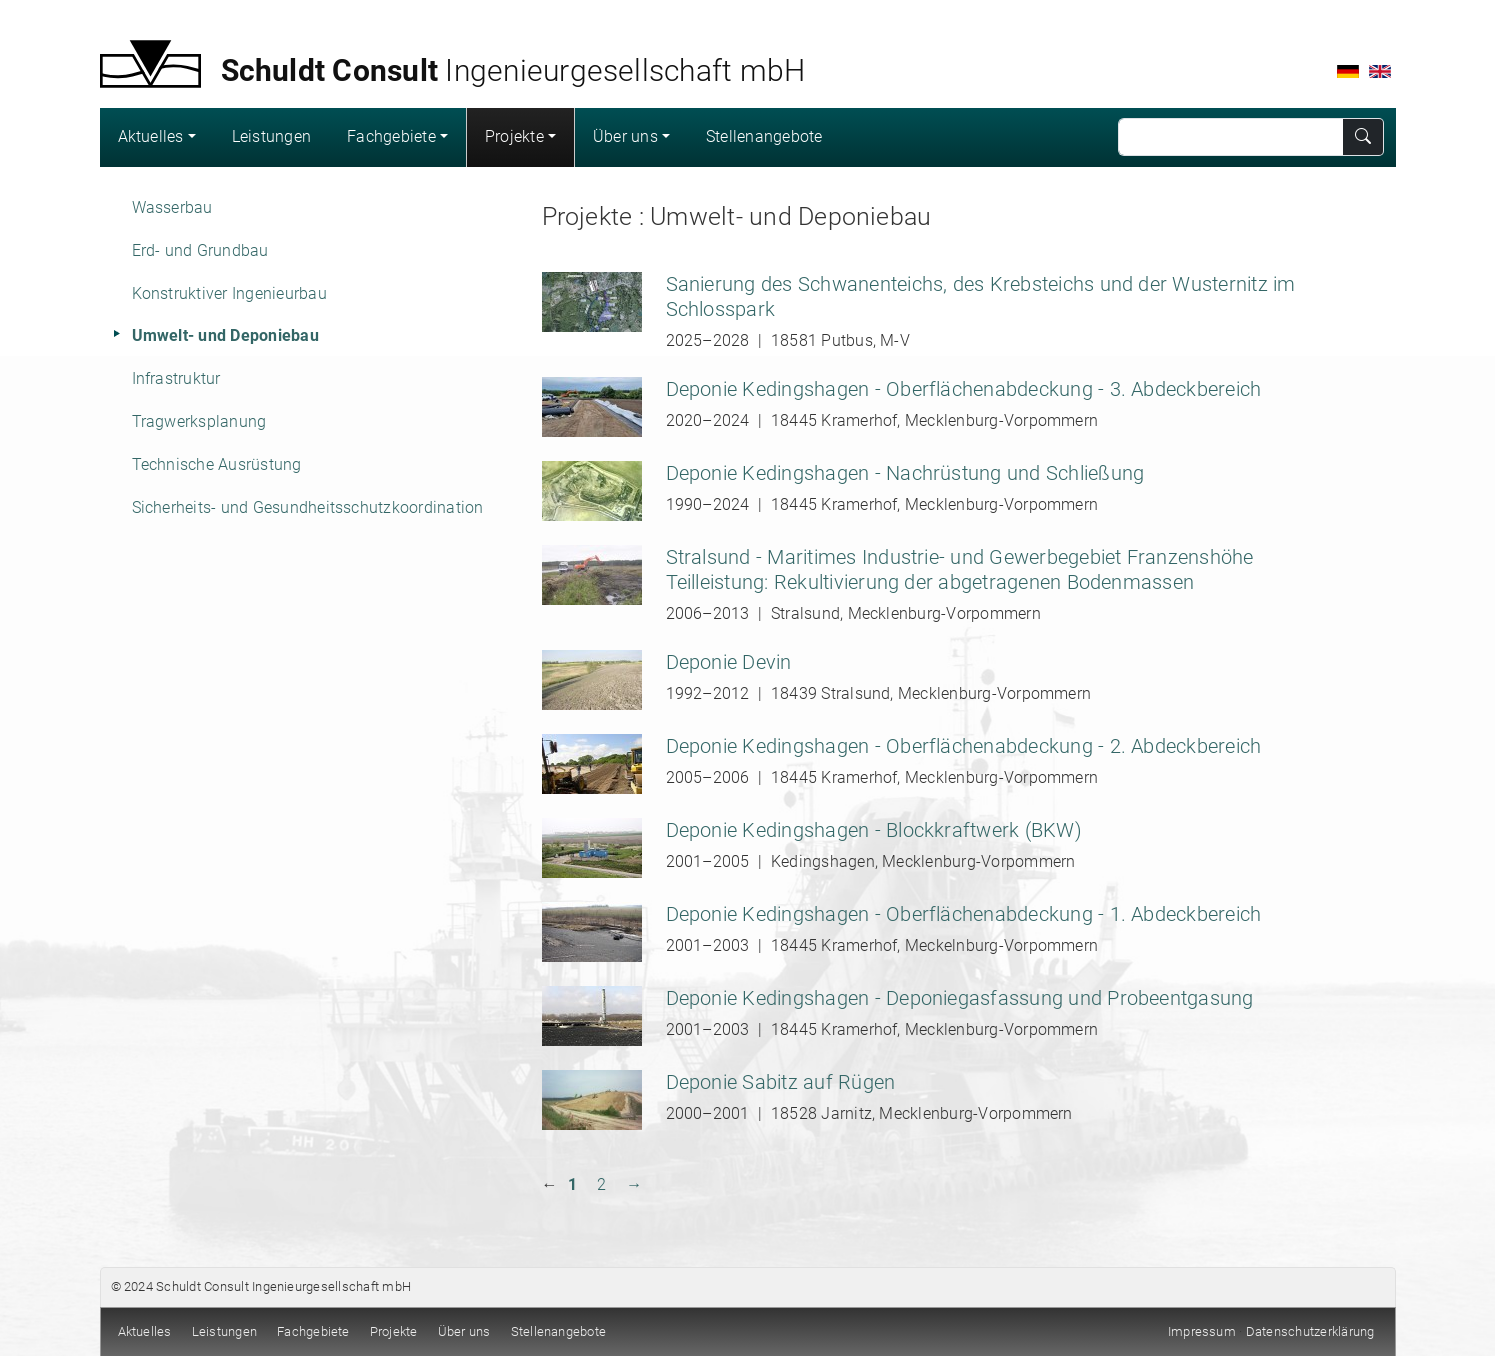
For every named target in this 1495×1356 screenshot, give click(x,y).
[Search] (1231, 137)
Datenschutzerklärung (1310, 1331)
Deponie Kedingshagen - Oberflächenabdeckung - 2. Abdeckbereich (964, 746)
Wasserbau (172, 207)
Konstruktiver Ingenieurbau (229, 293)
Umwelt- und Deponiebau (225, 335)
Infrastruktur (176, 378)
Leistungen (271, 136)
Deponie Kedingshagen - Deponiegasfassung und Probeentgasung (960, 998)
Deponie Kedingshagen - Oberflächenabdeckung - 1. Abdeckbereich (964, 914)
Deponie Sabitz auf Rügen (781, 1082)
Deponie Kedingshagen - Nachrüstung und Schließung (905, 473)
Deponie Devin (729, 662)
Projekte (514, 136)
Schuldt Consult (202, 1286)
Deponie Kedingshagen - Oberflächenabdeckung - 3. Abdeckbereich (964, 389)
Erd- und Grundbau (200, 250)
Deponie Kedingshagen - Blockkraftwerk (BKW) (874, 830)
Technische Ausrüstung (217, 464)
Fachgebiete (391, 136)
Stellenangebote (764, 136)
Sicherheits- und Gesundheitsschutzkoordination (308, 507)
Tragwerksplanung (199, 421)
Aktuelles (151, 136)
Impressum (1202, 1331)
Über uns (625, 136)
